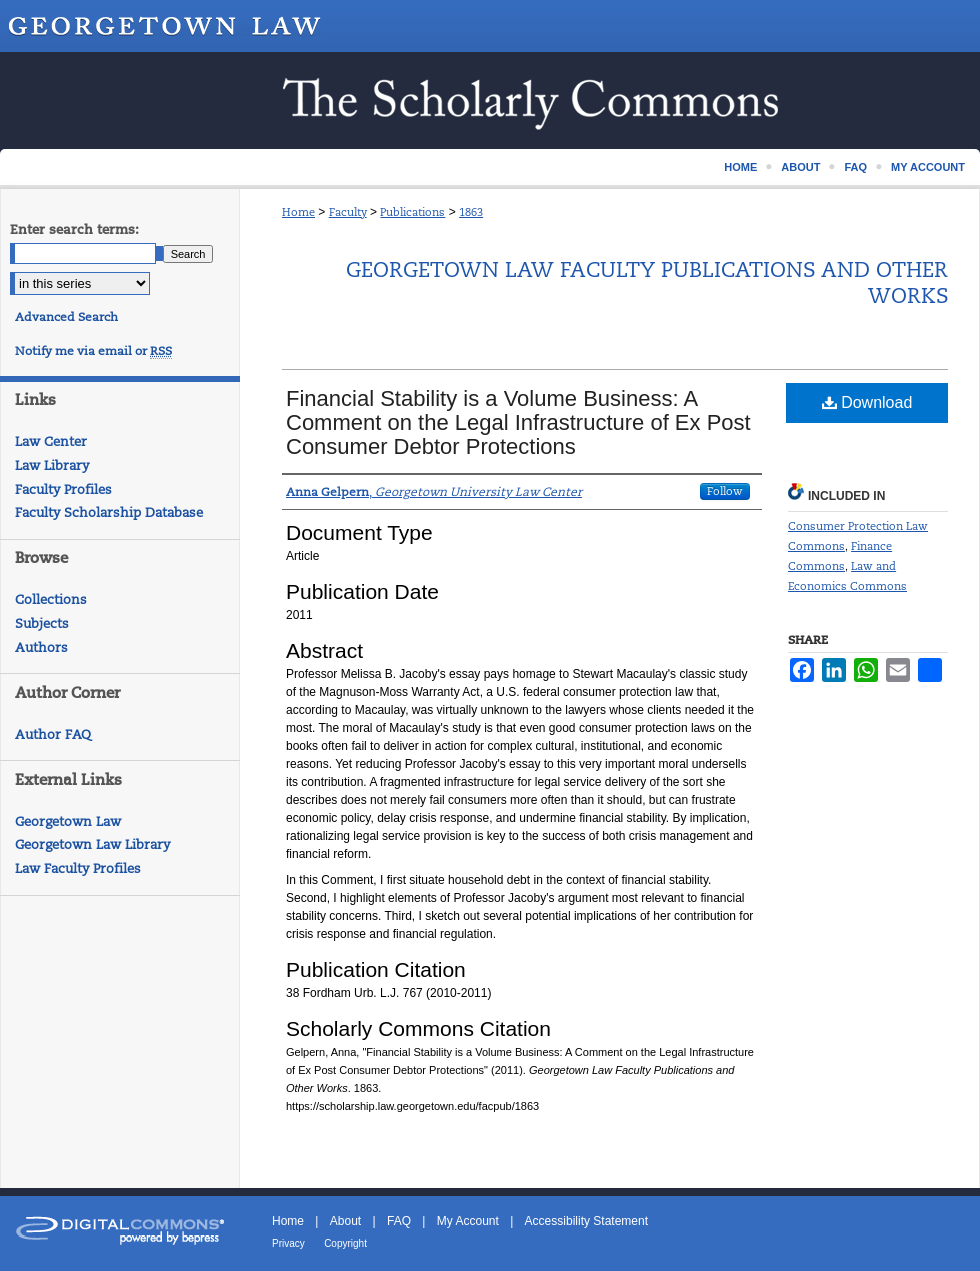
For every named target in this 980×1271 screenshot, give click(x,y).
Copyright (345, 1243)
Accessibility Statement (586, 1221)
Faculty (348, 212)
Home (298, 212)
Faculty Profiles (63, 489)
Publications (412, 212)
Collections (51, 599)
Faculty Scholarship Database (109, 512)
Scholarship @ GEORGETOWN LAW (490, 100)
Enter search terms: (74, 229)
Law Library (52, 465)
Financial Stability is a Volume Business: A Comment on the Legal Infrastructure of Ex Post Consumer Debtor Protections (518, 422)
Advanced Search (66, 317)
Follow (725, 491)
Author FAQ (53, 734)
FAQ (399, 1221)
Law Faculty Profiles (78, 868)
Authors (41, 647)
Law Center (51, 441)
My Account (468, 1221)
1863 (471, 212)
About (345, 1221)
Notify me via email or (93, 351)
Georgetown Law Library (92, 844)
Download (867, 402)
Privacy (288, 1243)
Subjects (42, 623)
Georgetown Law (68, 821)
